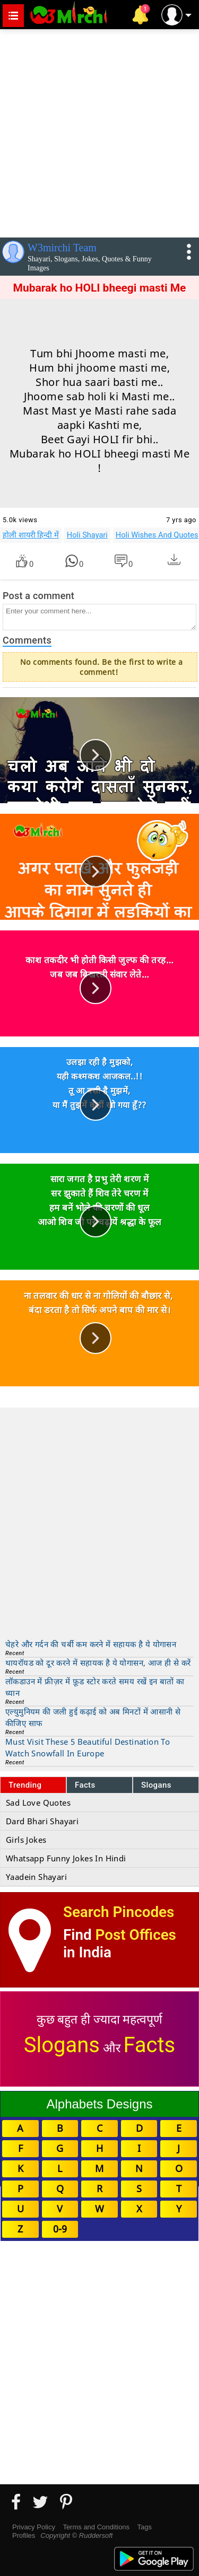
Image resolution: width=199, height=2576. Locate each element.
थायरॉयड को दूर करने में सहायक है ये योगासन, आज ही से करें (98, 1662)
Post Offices (136, 1935)
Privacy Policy (33, 2527)
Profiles (23, 2535)
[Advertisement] (99, 131)
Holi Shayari (87, 535)
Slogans (156, 1785)
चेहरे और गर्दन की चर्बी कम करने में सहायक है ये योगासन (90, 1644)
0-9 (60, 2228)
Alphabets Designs (99, 2104)
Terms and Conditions (96, 2527)
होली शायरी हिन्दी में (31, 535)
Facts (85, 1785)
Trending (25, 1785)
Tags (144, 2527)
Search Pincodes (118, 1912)
